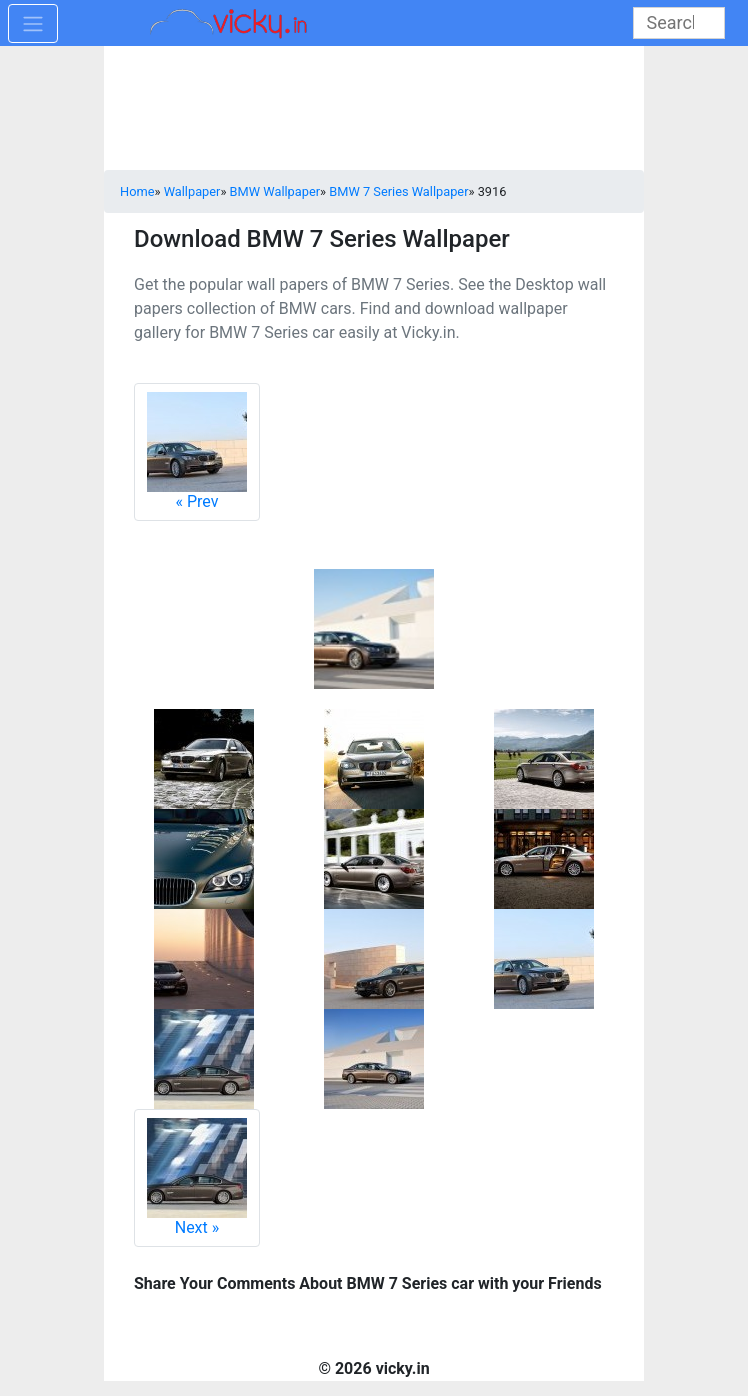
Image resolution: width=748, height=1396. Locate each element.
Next (197, 1177)
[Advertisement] (374, 110)
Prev (197, 451)
